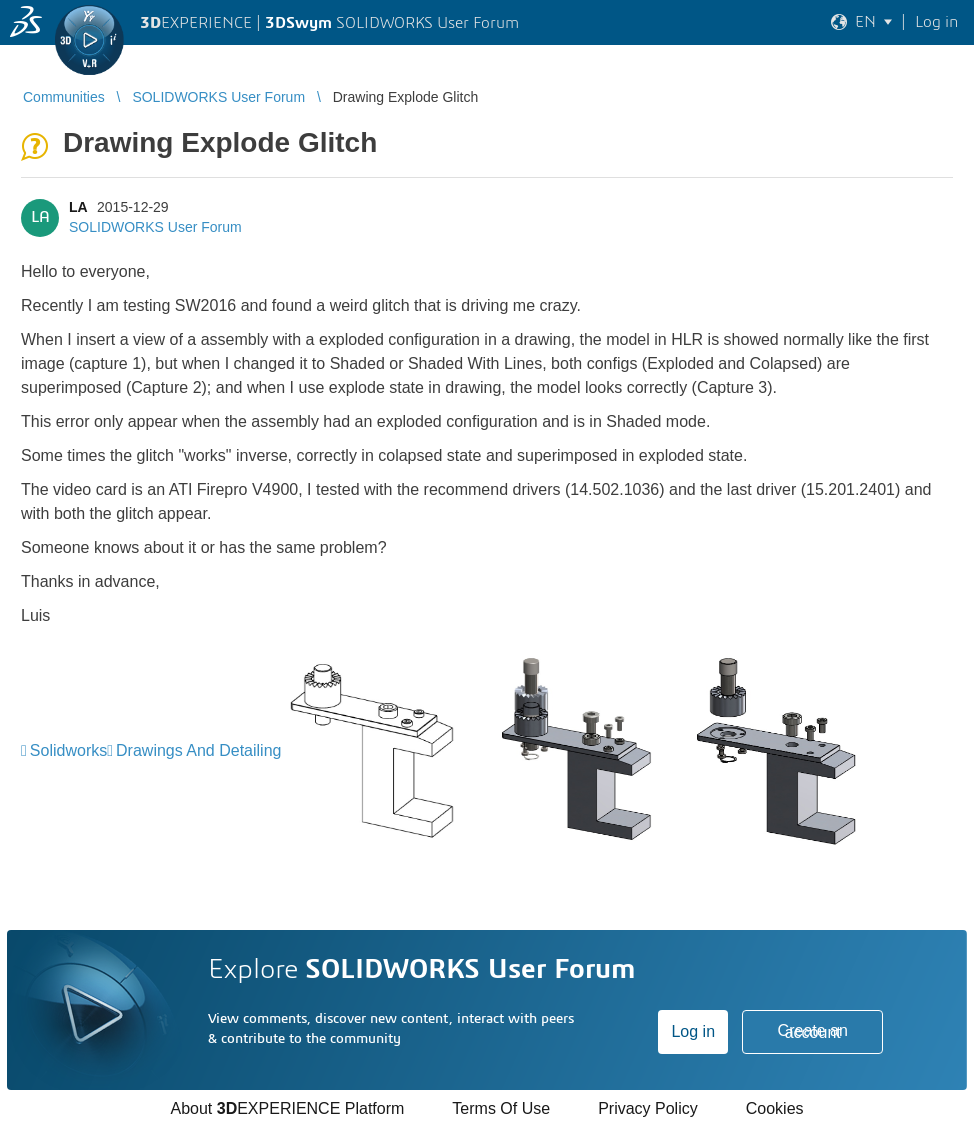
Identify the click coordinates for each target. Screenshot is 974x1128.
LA (78, 207)
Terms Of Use (501, 1108)
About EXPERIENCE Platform (287, 1108)
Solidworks (68, 750)
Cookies (775, 1108)
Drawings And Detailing (198, 750)
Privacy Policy (648, 1108)
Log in (693, 1031)
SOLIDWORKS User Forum (155, 227)
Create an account (813, 1031)
